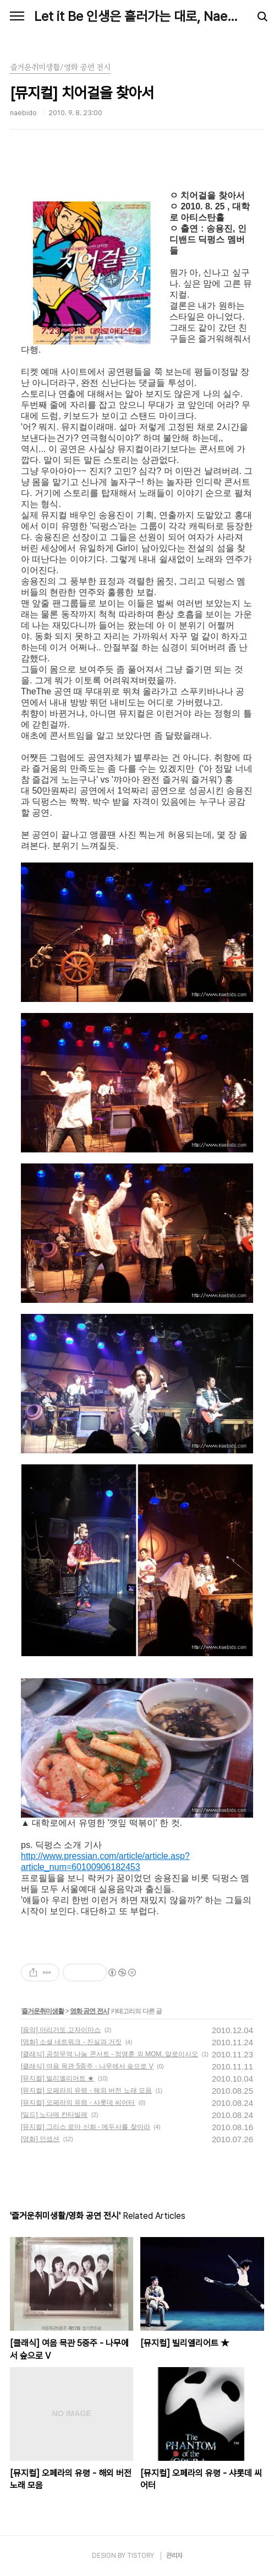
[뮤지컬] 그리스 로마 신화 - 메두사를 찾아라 (85, 2127)
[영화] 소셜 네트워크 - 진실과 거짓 (71, 2042)
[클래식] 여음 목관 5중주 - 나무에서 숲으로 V (87, 2066)
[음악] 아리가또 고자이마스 (61, 2030)
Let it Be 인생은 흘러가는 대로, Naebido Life (137, 16)
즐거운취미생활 (42, 2011)
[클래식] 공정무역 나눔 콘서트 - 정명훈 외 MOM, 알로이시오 (109, 2054)
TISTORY (140, 2555)
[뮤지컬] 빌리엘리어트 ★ (57, 2078)
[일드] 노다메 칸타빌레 (54, 2115)
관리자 (174, 2555)
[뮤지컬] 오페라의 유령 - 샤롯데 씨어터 (78, 2102)
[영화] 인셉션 (40, 2139)
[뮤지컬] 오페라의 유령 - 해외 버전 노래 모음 (86, 2090)
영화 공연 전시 (89, 2011)
